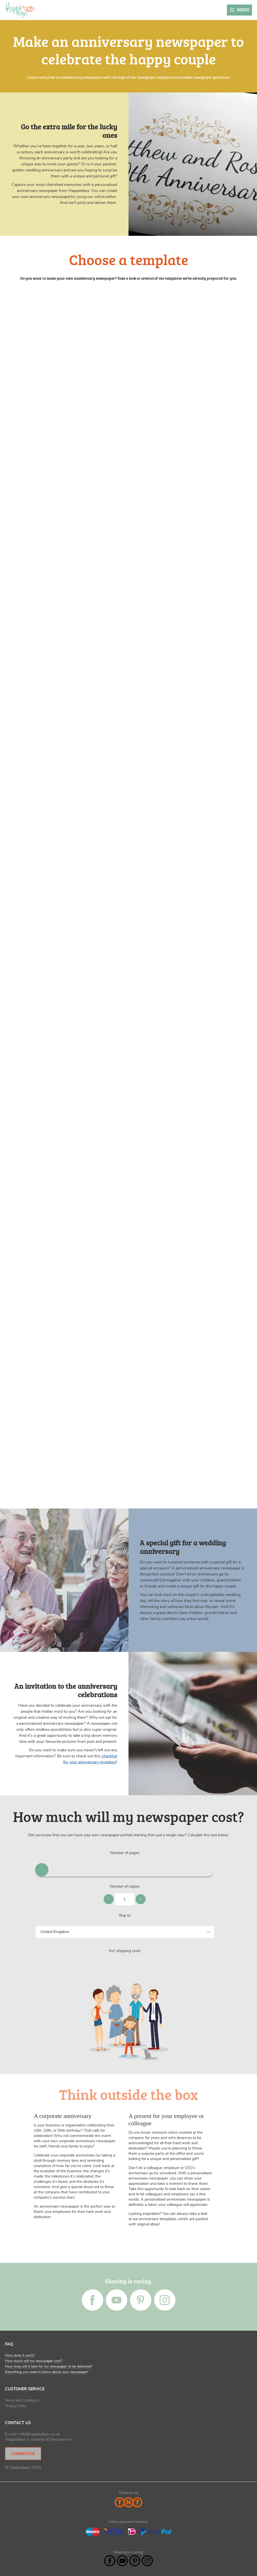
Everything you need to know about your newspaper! (46, 2372)
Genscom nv (61, 2439)
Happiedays (20, 10)
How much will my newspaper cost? (33, 2361)
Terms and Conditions (22, 2400)
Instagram (164, 2300)
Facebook (92, 2300)
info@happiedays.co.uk (39, 2434)
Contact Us (23, 2453)
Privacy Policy (16, 2406)
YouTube (116, 2300)
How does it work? (20, 2355)
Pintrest (140, 2300)
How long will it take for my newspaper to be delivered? (48, 2366)
